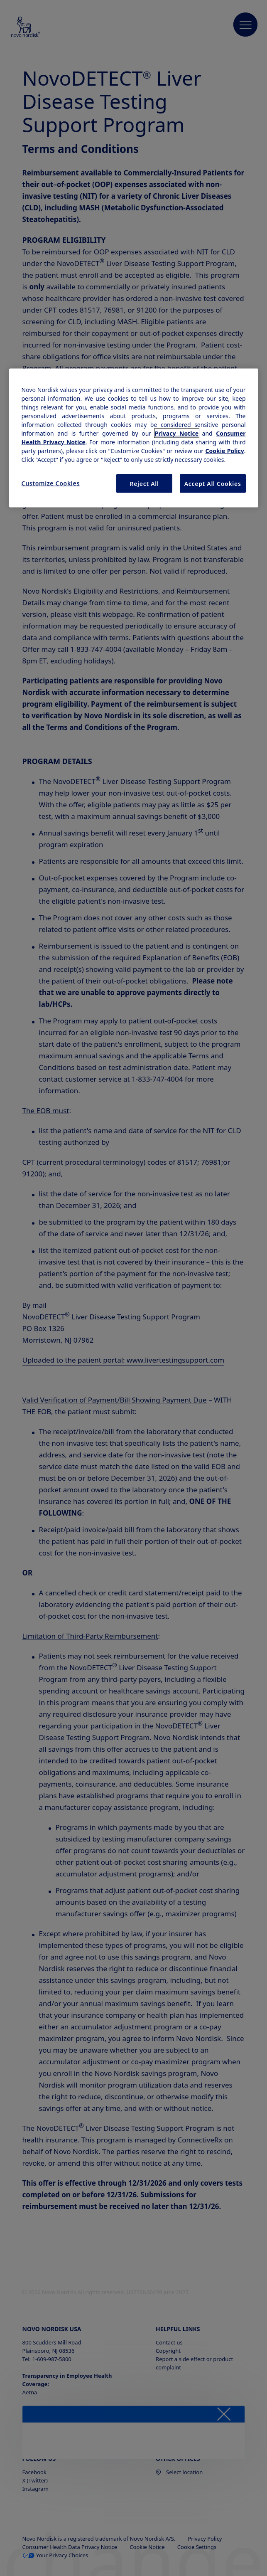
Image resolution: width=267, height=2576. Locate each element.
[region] (133, 438)
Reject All (144, 483)
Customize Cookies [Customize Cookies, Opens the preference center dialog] (51, 483)
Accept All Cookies (212, 483)
